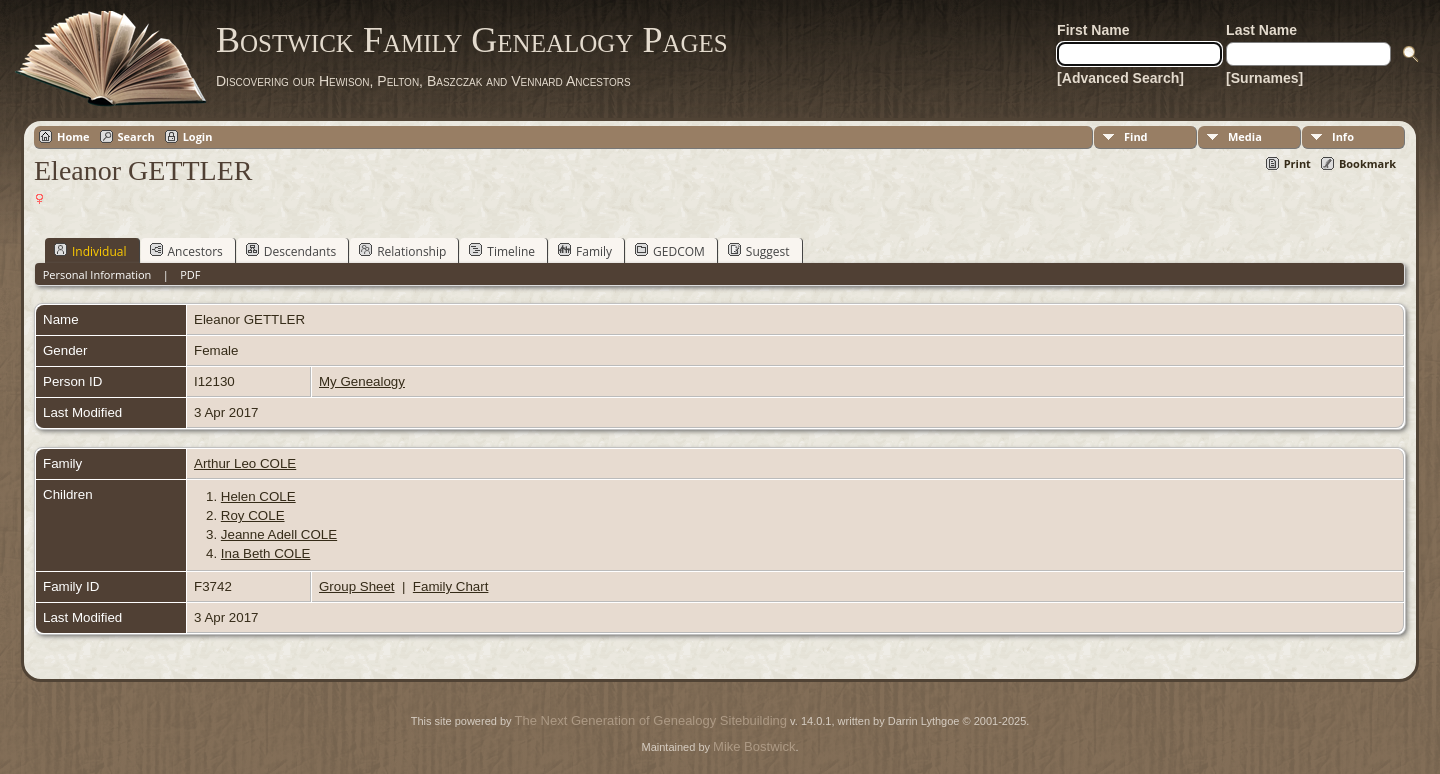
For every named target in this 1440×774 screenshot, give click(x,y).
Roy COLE (253, 515)
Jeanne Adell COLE (279, 534)
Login (198, 136)
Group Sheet (357, 586)
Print (1297, 163)
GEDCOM (670, 251)
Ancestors (186, 251)
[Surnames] (1264, 78)
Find (1136, 136)
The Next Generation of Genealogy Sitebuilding (651, 720)
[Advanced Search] (1120, 78)
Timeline (502, 251)
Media (1245, 136)
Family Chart (451, 586)
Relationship (402, 251)
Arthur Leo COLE (245, 463)
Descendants (291, 251)
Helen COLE (258, 496)
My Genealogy (362, 381)
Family (585, 251)
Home (73, 136)
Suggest (759, 251)
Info (1343, 136)
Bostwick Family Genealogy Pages (472, 40)
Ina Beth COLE (266, 553)
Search (136, 136)
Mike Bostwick (754, 746)
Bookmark (1367, 163)
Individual (90, 251)
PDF (190, 274)
